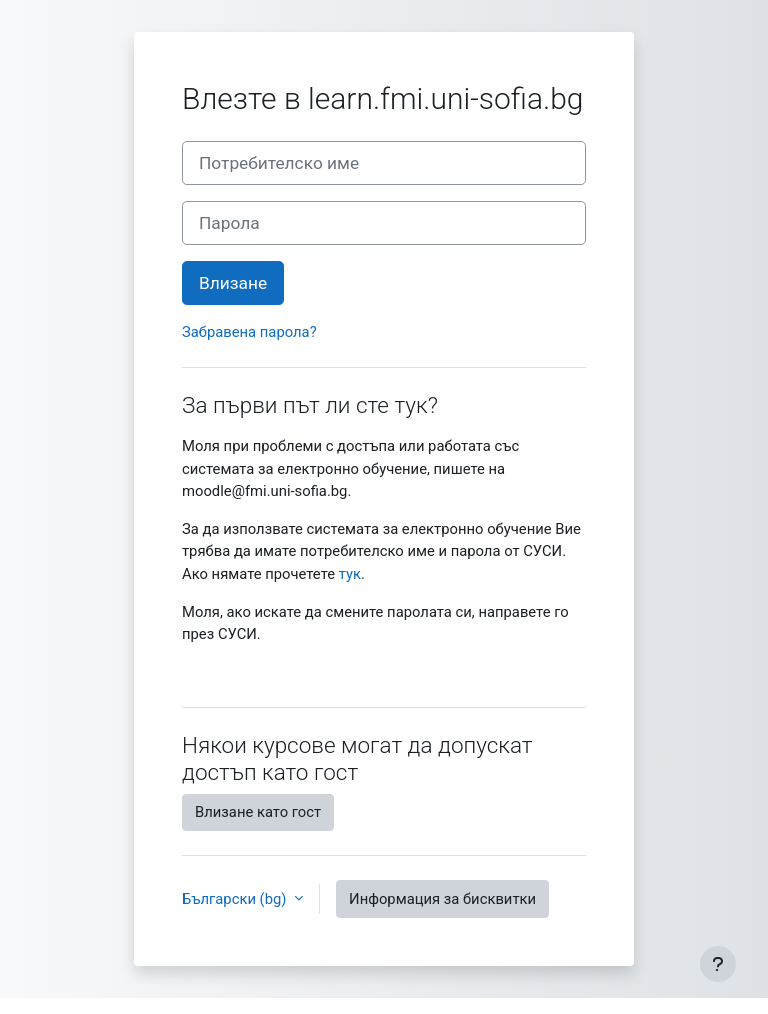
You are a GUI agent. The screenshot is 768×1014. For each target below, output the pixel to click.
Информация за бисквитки (442, 899)
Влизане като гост (258, 812)
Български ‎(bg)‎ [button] (236, 899)
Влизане (233, 283)
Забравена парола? (249, 332)
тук (350, 574)
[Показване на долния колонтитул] (718, 964)
